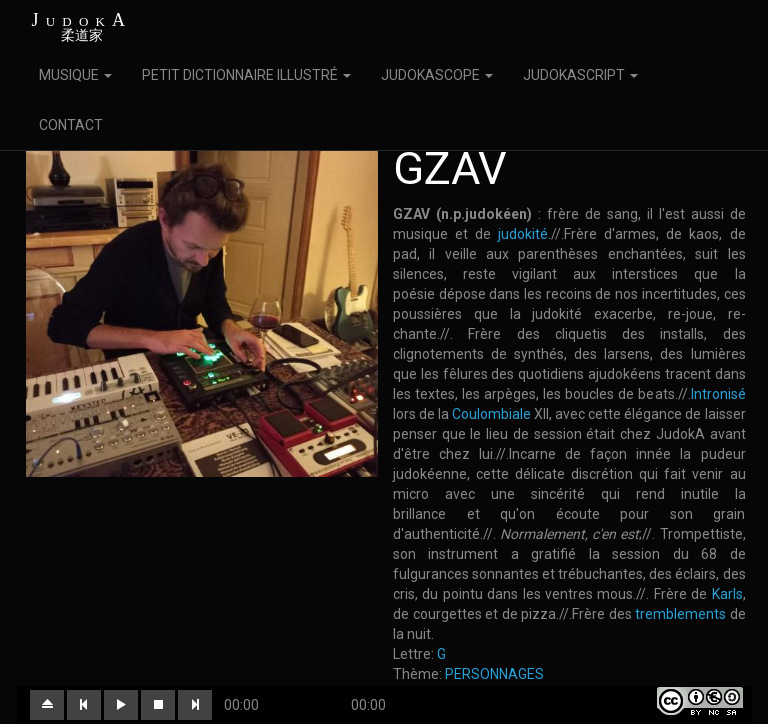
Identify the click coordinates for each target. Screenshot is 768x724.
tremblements (680, 614)
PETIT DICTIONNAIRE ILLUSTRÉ (246, 75)
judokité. (524, 234)
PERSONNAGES (494, 674)
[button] (47, 705)
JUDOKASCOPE (437, 75)
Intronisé (718, 394)
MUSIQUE (75, 75)
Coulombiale (491, 414)
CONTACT (71, 125)
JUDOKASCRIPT (580, 75)
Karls (727, 594)
